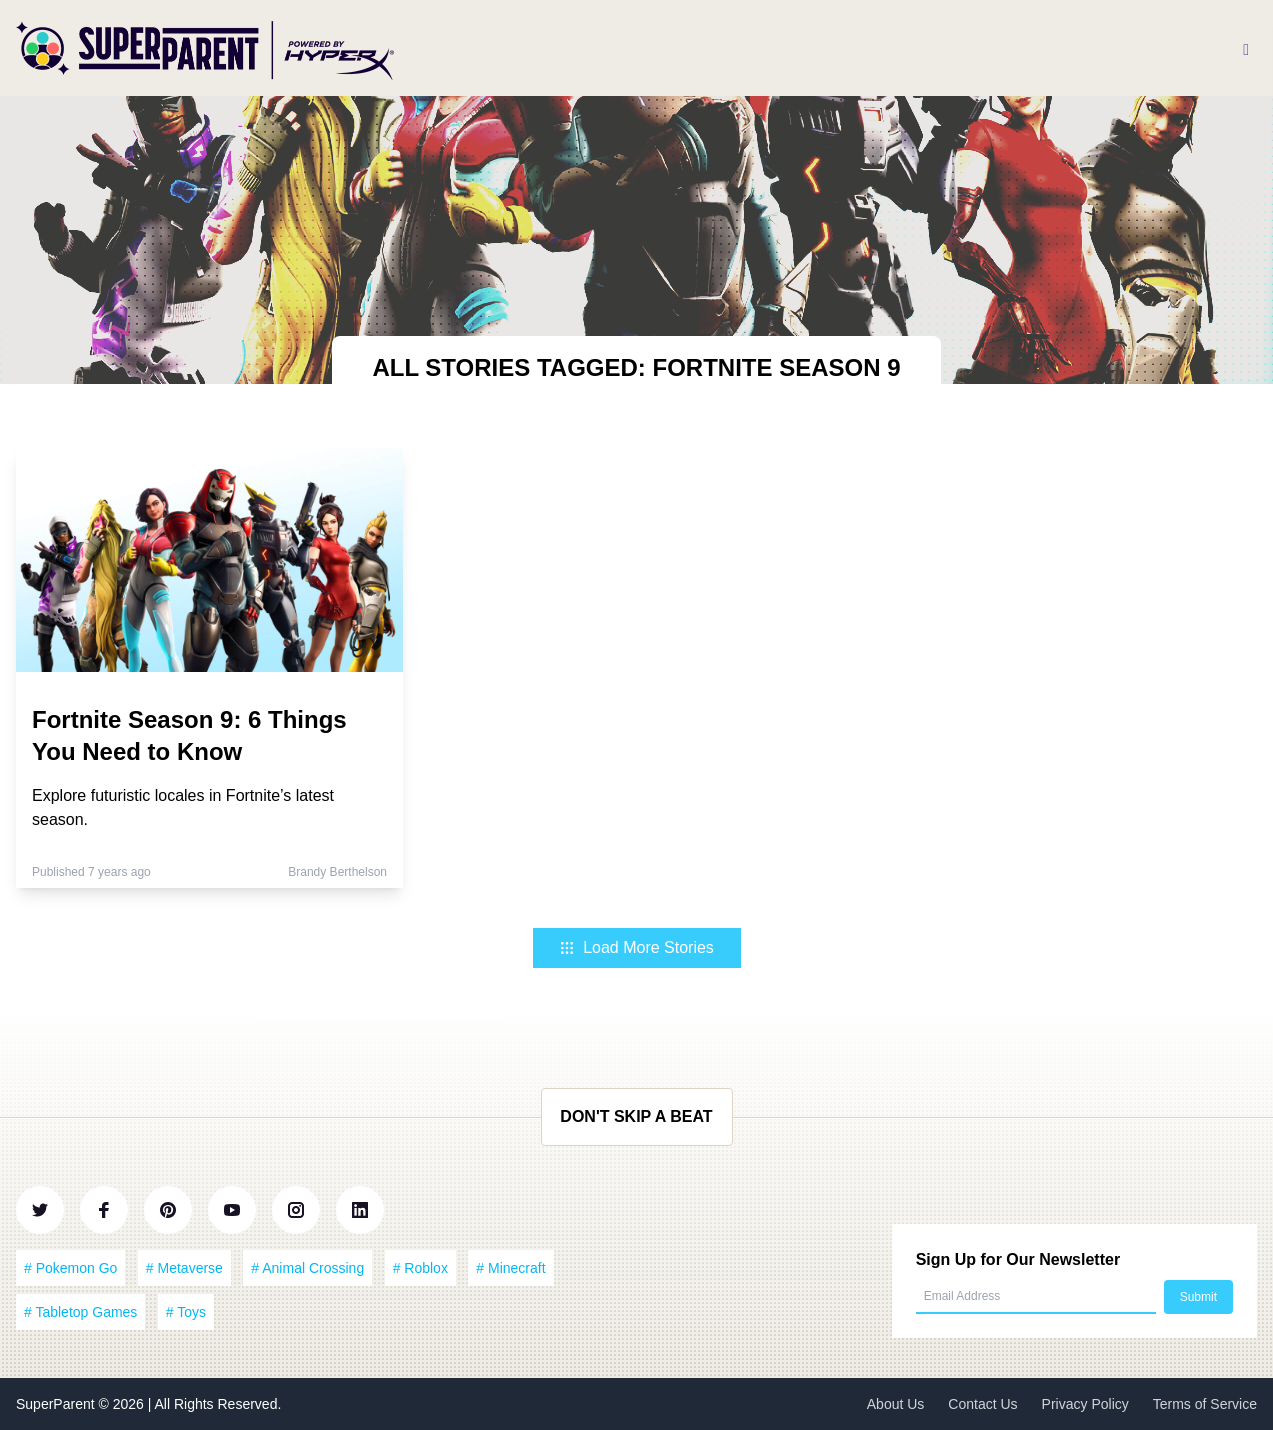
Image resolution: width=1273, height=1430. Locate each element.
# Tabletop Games (80, 1312)
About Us (896, 1404)
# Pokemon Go (70, 1268)
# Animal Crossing (307, 1268)
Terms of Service (1205, 1404)
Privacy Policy (1085, 1404)
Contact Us (982, 1404)
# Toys (186, 1312)
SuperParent (57, 1404)
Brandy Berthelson (337, 872)
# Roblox (420, 1268)
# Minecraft (510, 1268)
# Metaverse (184, 1268)
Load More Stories (636, 947)
